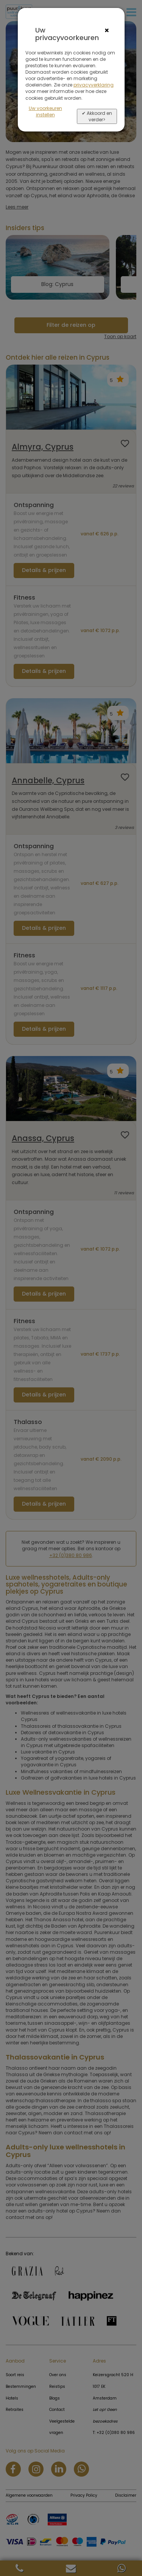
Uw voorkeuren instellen (45, 111)
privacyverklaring (93, 85)
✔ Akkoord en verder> (97, 116)
